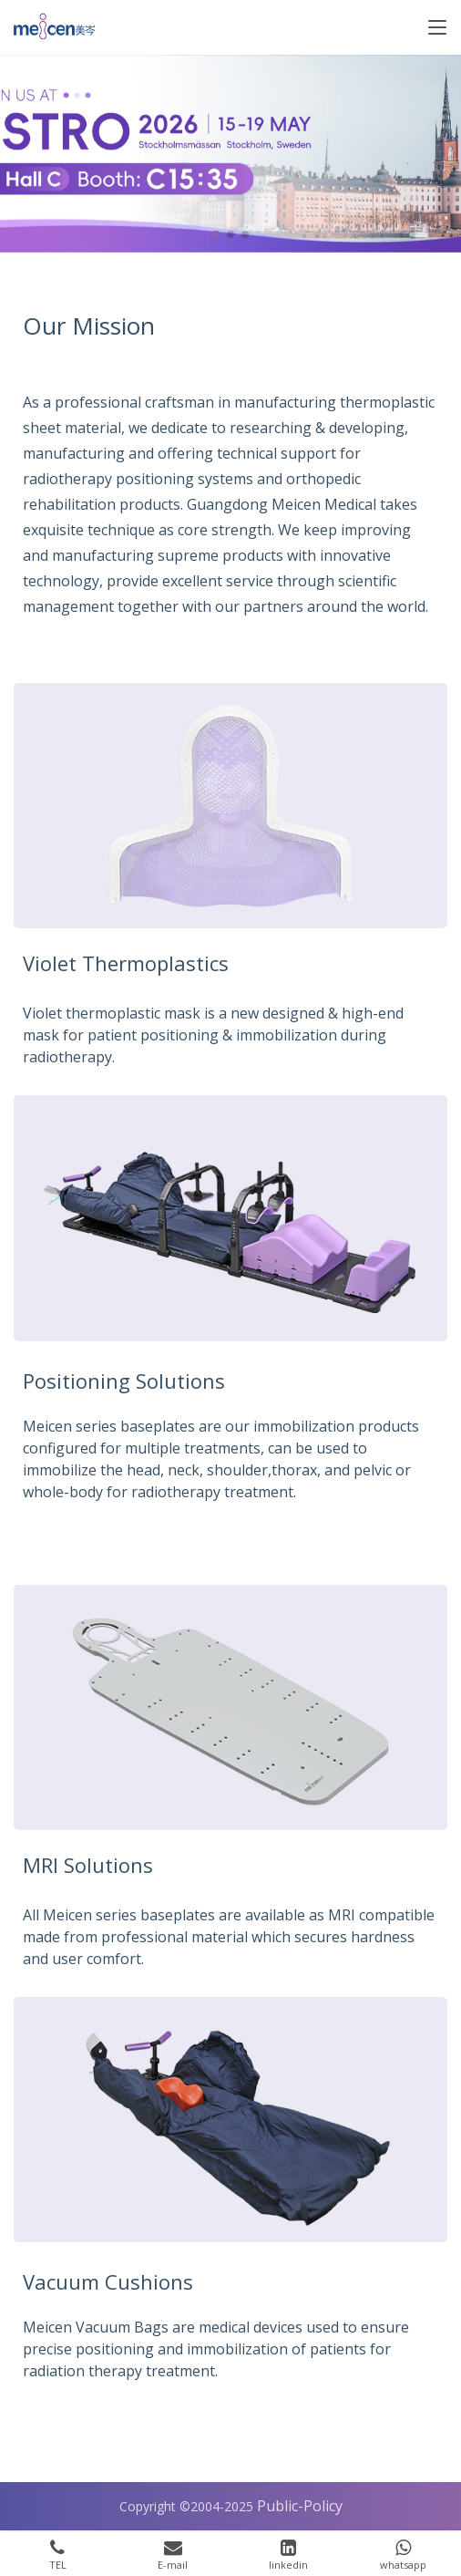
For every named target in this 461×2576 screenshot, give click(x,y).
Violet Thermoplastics (126, 963)
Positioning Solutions (124, 1380)
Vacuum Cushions (108, 2281)
